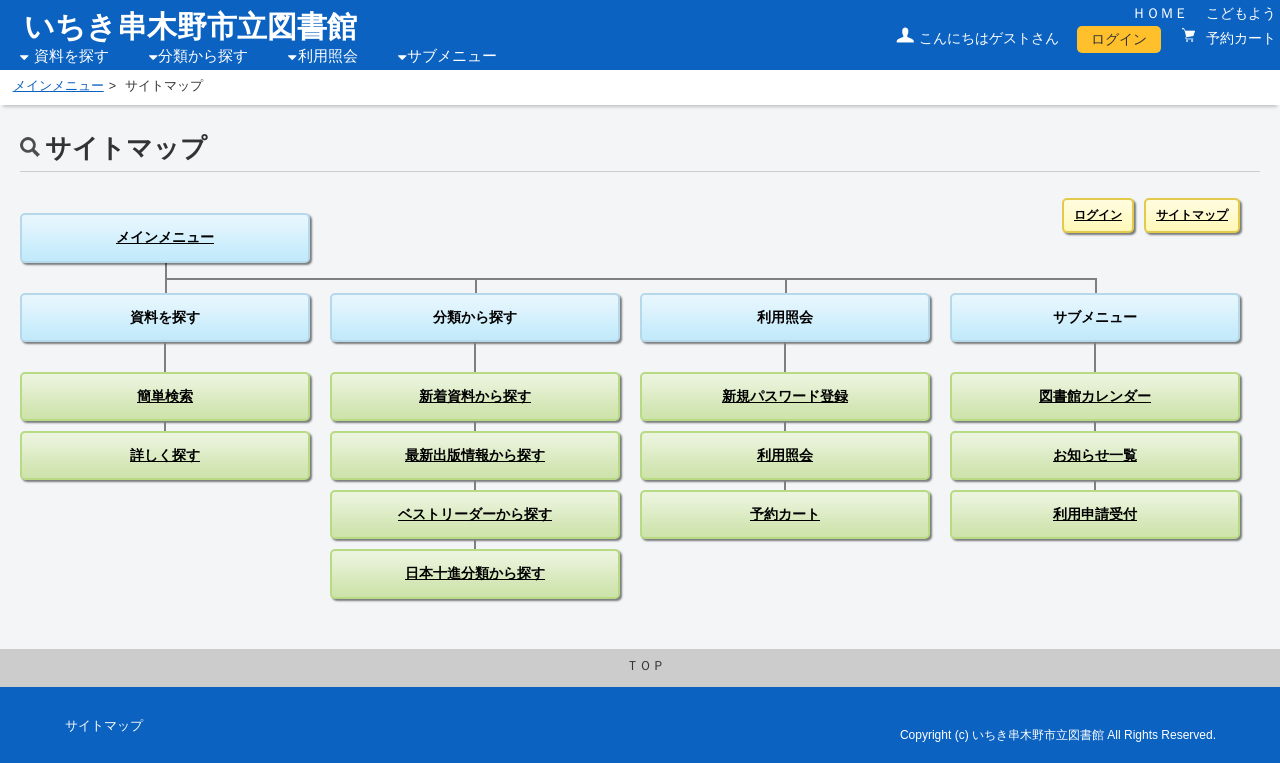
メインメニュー (58, 86)
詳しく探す (165, 455)
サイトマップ (1192, 215)
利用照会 (328, 56)
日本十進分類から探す (475, 573)
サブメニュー (452, 56)
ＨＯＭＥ (1160, 13)
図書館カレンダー (1095, 396)
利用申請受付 (1095, 514)
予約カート (1239, 38)
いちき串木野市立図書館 (190, 26)
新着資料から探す (475, 396)
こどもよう (1241, 13)
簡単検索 (165, 396)
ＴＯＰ (645, 666)
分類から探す (203, 56)
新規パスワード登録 (785, 396)
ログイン (1119, 39)
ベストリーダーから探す (475, 514)
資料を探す (71, 56)
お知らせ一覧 (1095, 455)
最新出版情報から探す (475, 455)
